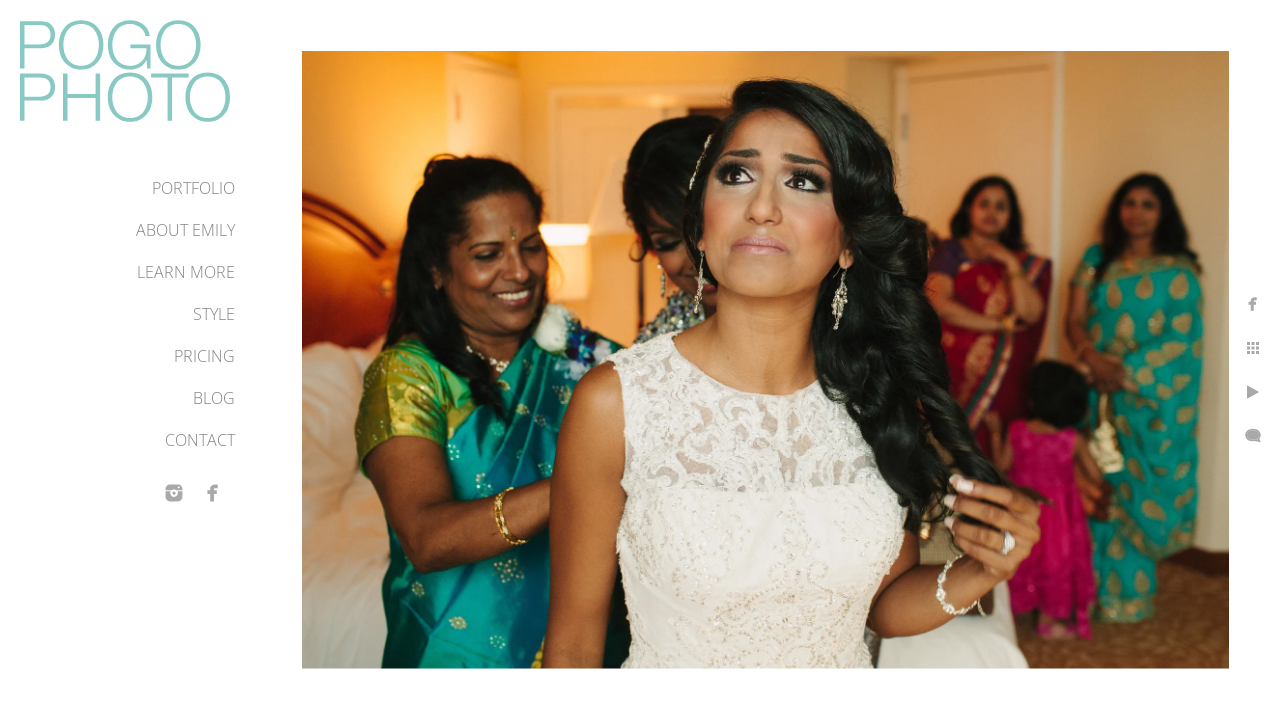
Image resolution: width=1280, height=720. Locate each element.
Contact (200, 440)
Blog (214, 398)
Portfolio (193, 188)
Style (214, 314)
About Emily (185, 230)
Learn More (186, 272)
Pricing (204, 356)
